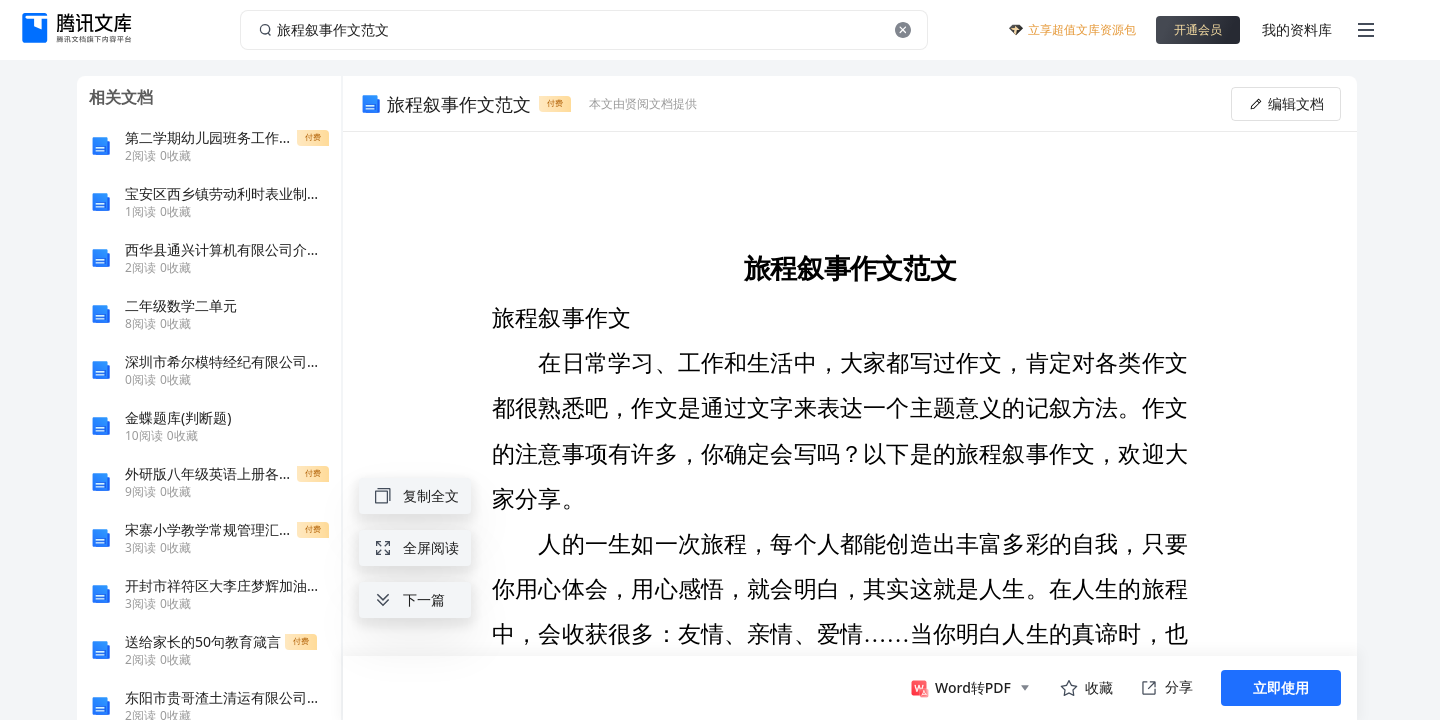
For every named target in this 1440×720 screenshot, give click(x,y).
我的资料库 (1297, 29)
